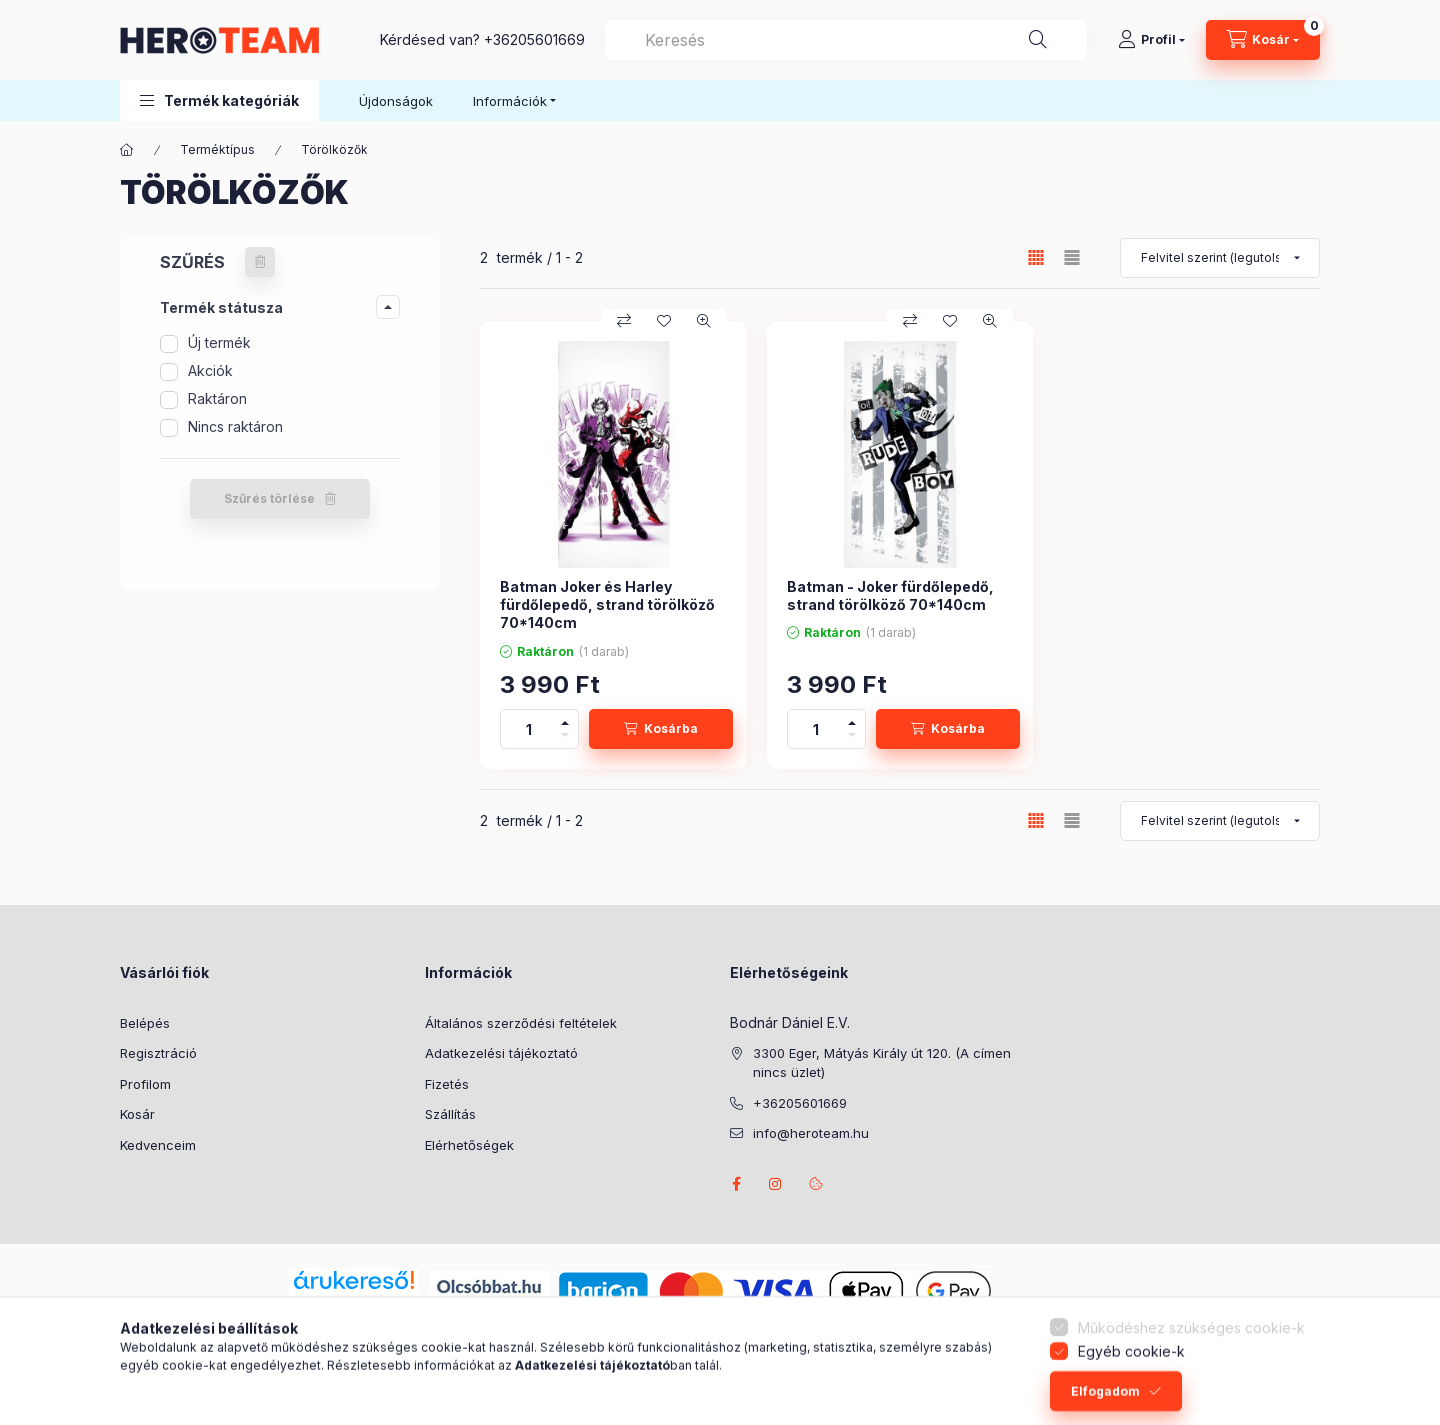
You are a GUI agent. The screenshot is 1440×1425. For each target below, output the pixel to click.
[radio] (1072, 257)
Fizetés (447, 1084)
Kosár (137, 1114)
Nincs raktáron (235, 426)
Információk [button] (510, 101)
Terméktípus (217, 149)
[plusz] (565, 719)
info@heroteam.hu (811, 1133)
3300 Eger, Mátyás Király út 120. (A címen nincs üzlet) (882, 1063)
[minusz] (565, 738)
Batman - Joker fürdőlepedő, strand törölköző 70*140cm (890, 595)
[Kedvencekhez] (664, 321)
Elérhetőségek (469, 1145)
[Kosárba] (661, 729)
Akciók (210, 370)
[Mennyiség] (529, 729)
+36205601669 (534, 39)
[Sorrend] (1220, 258)
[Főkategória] (127, 150)
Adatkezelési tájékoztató (501, 1053)
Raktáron (217, 398)
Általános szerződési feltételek (521, 1023)
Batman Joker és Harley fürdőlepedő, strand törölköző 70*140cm (607, 604)
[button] (219, 100)
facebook (736, 1184)
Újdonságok (396, 101)
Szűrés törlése (269, 498)
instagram (776, 1184)
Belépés (145, 1023)
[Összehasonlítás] (624, 321)
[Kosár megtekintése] (1263, 40)
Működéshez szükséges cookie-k (1191, 1370)
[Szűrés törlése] (260, 262)
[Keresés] (1038, 40)
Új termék (219, 342)
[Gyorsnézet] (704, 321)
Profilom (145, 1084)
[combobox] (846, 40)
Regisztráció (158, 1053)
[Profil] (1151, 40)
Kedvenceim (158, 1145)
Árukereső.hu (353, 1303)
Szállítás (450, 1114)
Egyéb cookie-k (1131, 1394)
